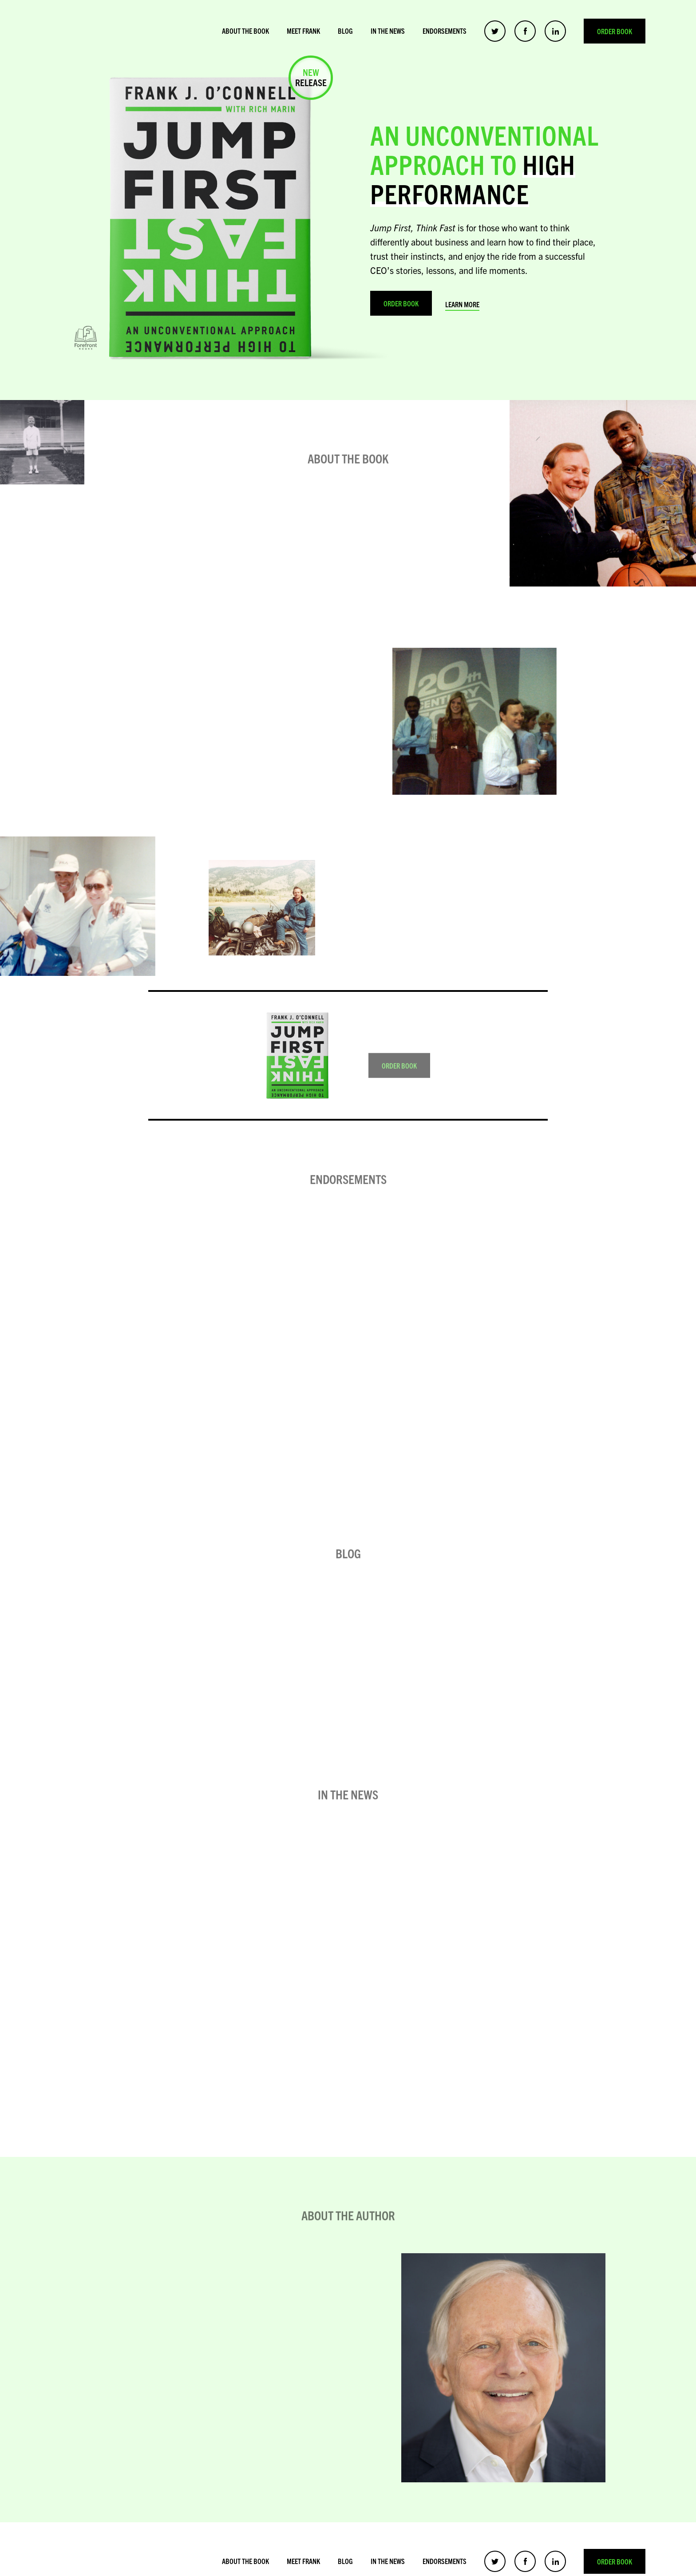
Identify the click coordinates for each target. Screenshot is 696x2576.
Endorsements (445, 30)
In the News (388, 30)
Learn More (462, 304)
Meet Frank (303, 30)
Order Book (614, 31)
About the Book (245, 30)
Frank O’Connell (117, 31)
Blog (345, 30)
